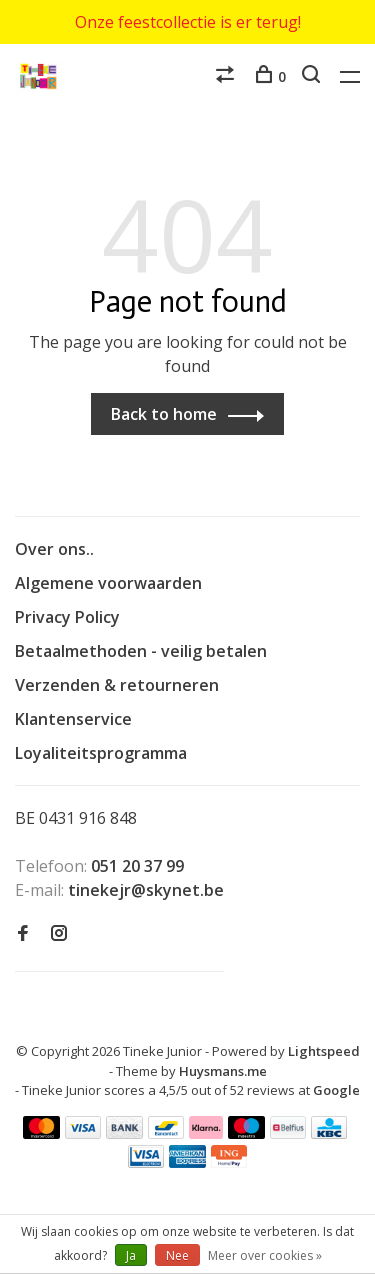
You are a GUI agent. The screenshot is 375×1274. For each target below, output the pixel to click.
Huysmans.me (223, 1071)
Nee (177, 1255)
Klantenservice (73, 719)
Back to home (164, 414)
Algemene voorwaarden (108, 583)
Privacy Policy (67, 617)
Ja (131, 1255)
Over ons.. (54, 549)
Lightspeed (324, 1051)
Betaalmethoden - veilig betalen (141, 651)
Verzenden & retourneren (117, 685)
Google (336, 1090)
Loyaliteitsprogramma (101, 753)
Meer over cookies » (265, 1255)
